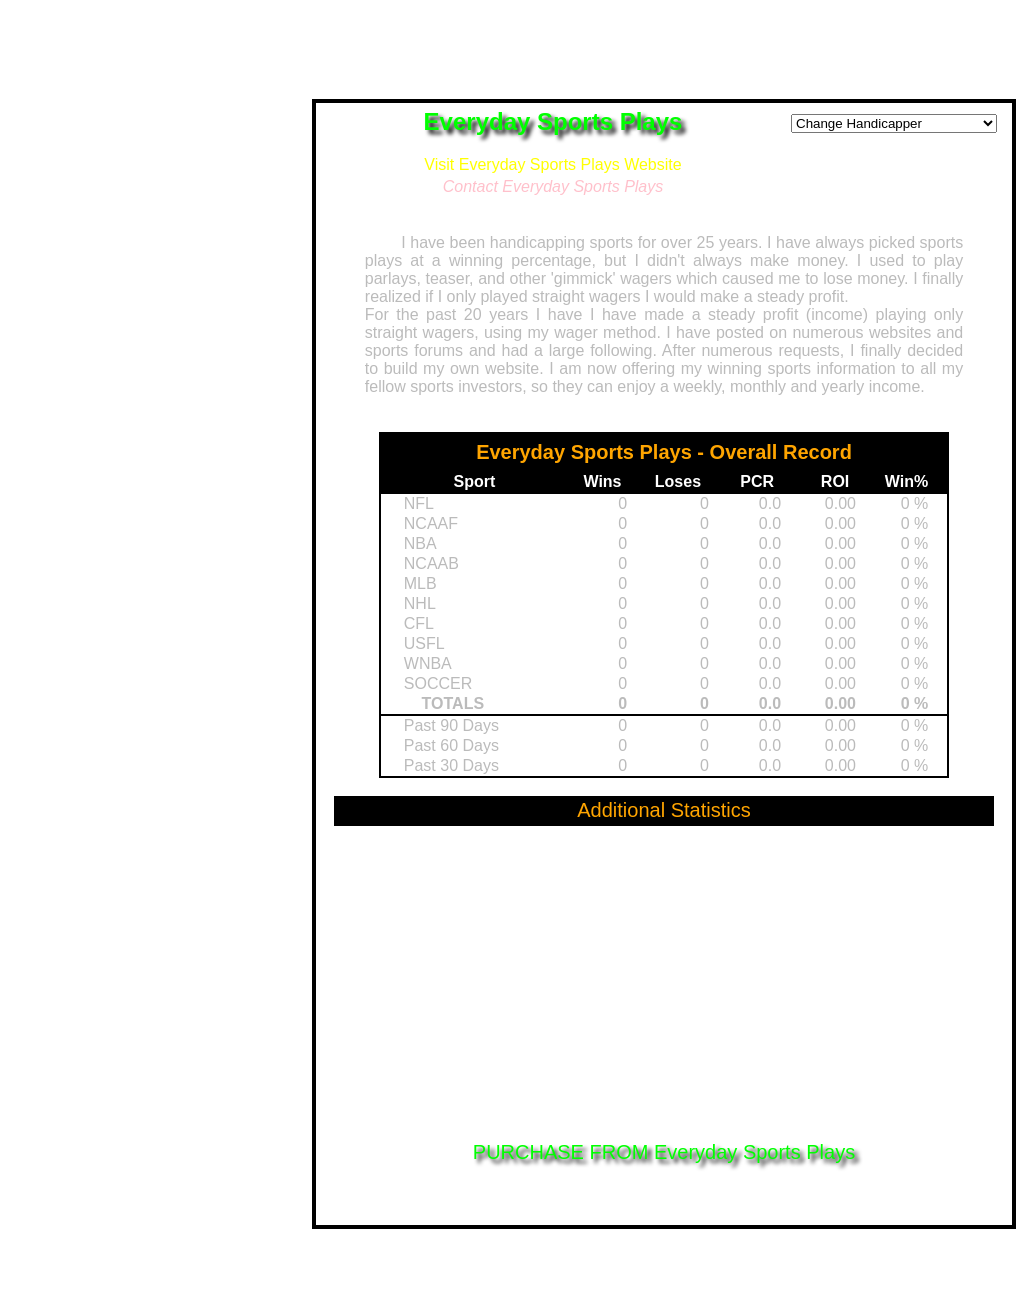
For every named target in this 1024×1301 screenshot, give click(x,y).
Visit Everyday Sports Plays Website (552, 164)
